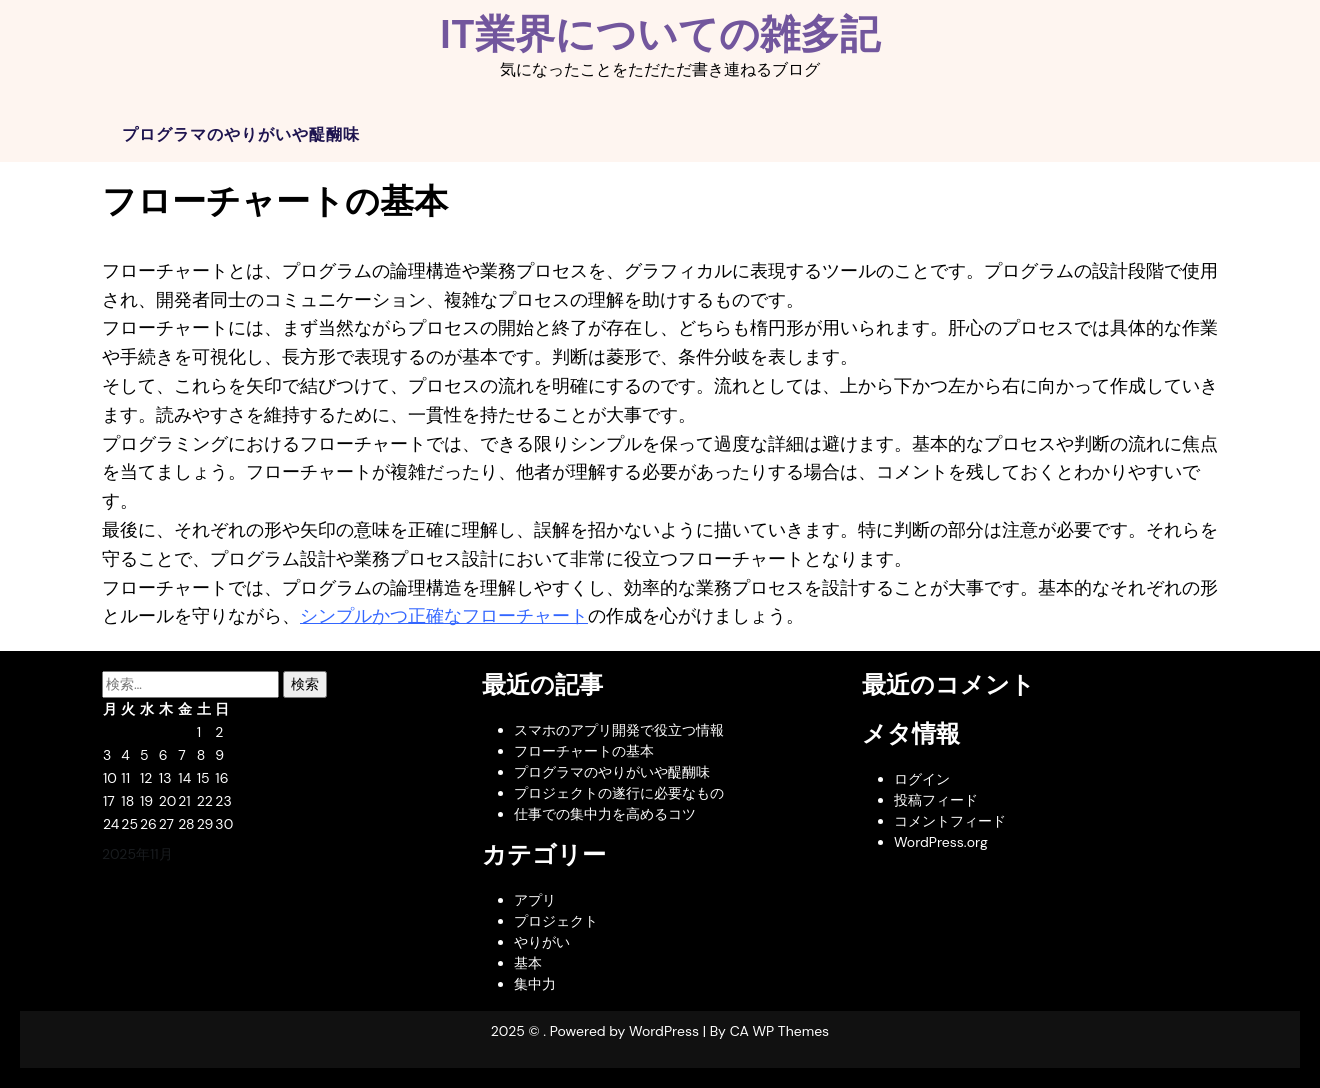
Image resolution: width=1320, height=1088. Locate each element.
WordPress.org (941, 842)
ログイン (922, 779)
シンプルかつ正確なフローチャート (444, 616)
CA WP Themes (780, 1031)
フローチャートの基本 (584, 751)
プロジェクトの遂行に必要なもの (619, 793)
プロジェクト (556, 921)
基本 (528, 963)
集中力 (535, 984)
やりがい (542, 942)
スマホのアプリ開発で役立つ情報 (619, 730)
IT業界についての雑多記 (660, 34)
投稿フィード (936, 800)
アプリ (535, 900)
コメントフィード (950, 821)
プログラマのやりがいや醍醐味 (241, 134)
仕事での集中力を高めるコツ (605, 814)
